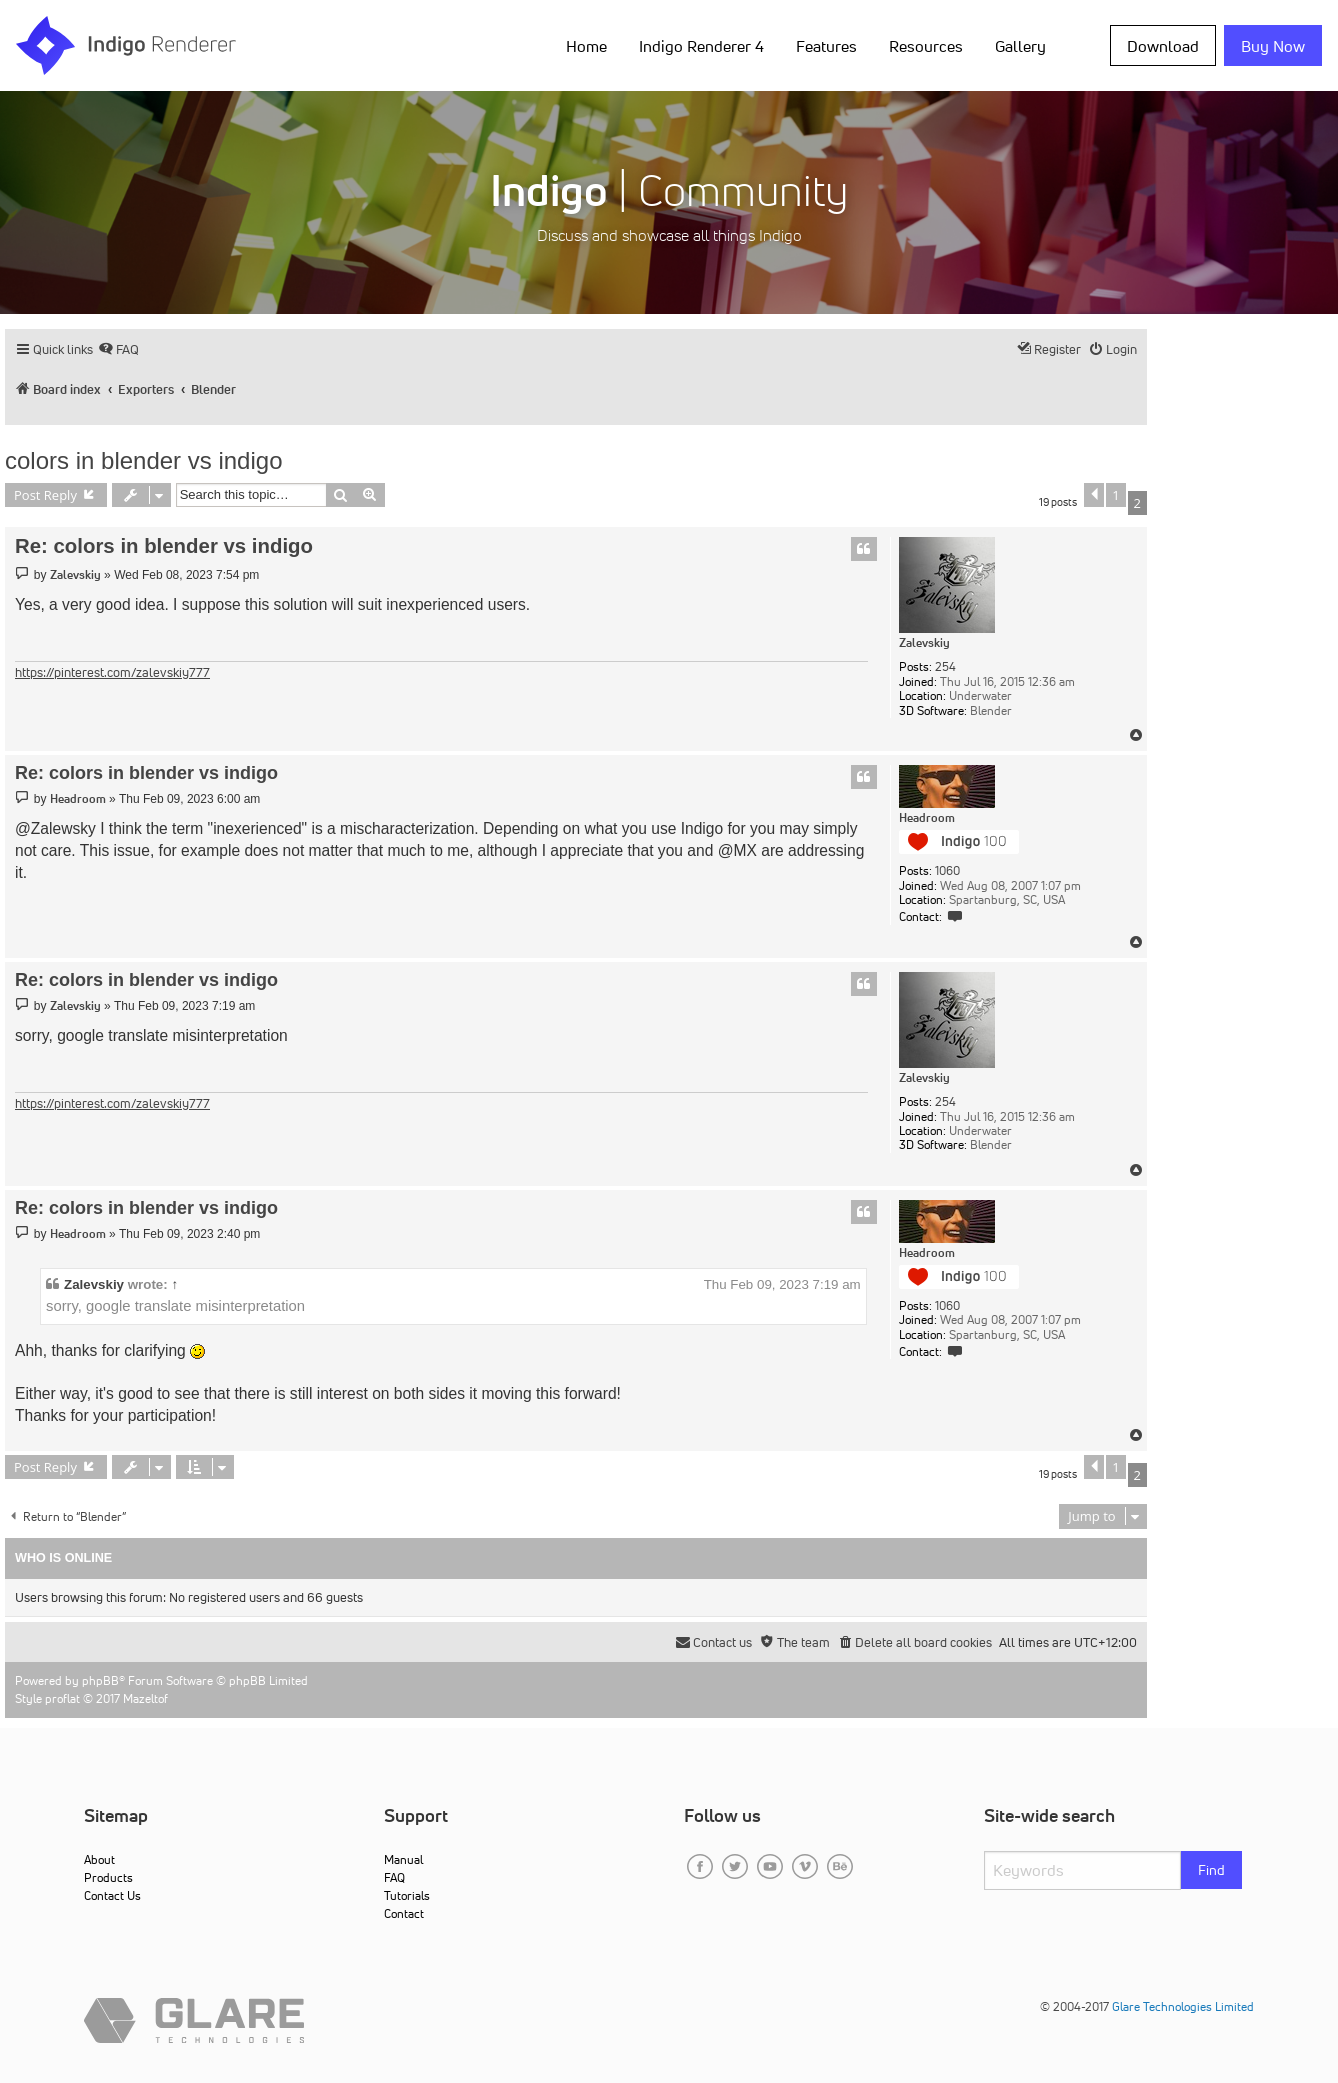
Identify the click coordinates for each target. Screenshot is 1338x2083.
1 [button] (1115, 495)
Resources (926, 46)
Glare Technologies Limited (1183, 2006)
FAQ (394, 1877)
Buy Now (1273, 46)
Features (826, 46)
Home (586, 46)
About (99, 1859)
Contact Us (112, 1895)
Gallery (1020, 46)
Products (108, 1877)
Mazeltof (145, 1698)
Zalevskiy (924, 643)
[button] (1094, 495)
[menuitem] (118, 349)
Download (1163, 46)
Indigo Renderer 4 (701, 46)
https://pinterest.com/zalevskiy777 (112, 672)
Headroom (927, 818)
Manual (403, 1859)
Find (1211, 1870)
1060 (947, 871)
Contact (404, 1913)
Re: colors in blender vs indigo (164, 546)
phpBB (100, 1680)
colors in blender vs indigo (144, 460)
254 (945, 667)
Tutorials (407, 1895)
